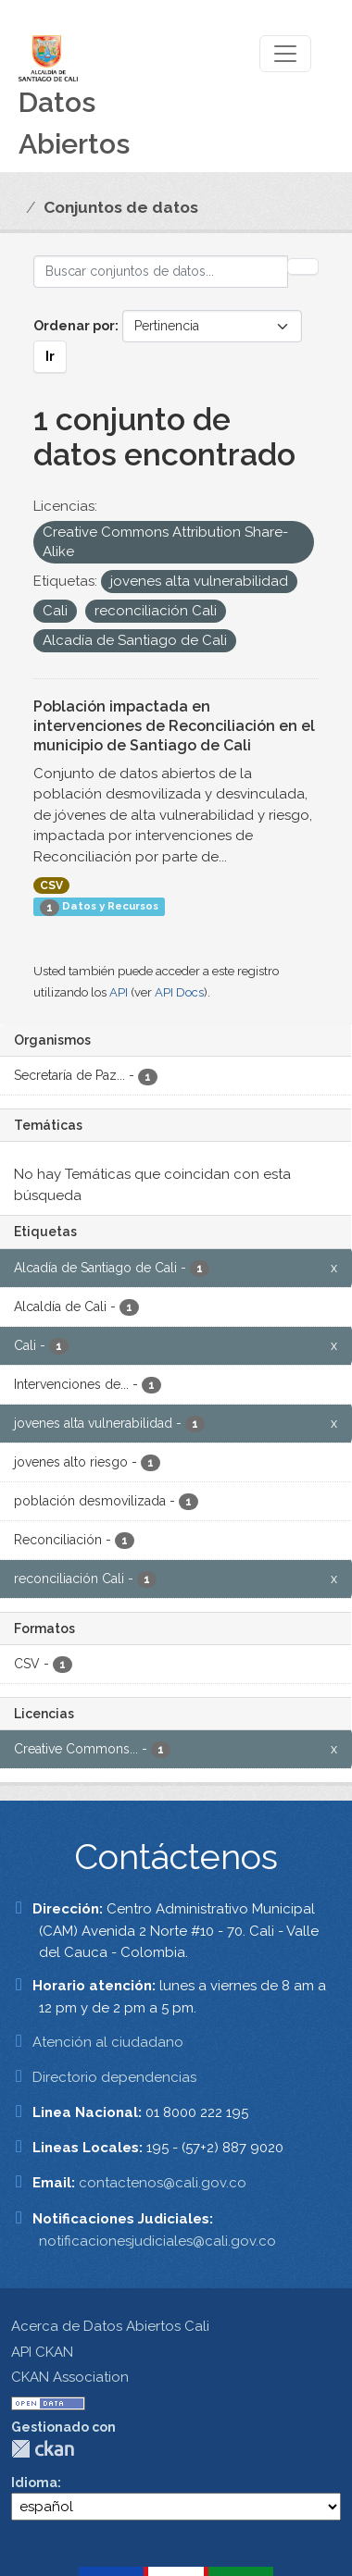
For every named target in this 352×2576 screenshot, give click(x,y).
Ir (50, 356)
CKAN (42, 2448)
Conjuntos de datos (121, 207)
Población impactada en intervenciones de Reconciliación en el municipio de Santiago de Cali (174, 726)
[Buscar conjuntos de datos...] (160, 271)
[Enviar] (303, 266)
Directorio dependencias (114, 2077)
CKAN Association (70, 2377)
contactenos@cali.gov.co (162, 2182)
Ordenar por (74, 325)
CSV (51, 885)
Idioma (34, 2482)
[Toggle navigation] (285, 53)
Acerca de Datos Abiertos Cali (110, 2326)
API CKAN (42, 2352)
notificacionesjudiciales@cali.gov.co (157, 2241)
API (118, 992)
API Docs (179, 992)
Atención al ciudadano (107, 2042)
